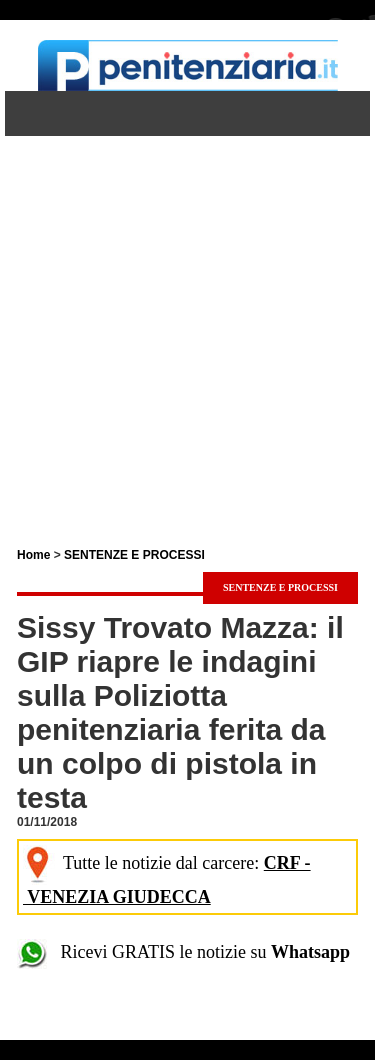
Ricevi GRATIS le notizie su (183, 952)
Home (33, 555)
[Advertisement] (187, 323)
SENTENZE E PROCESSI (134, 555)
